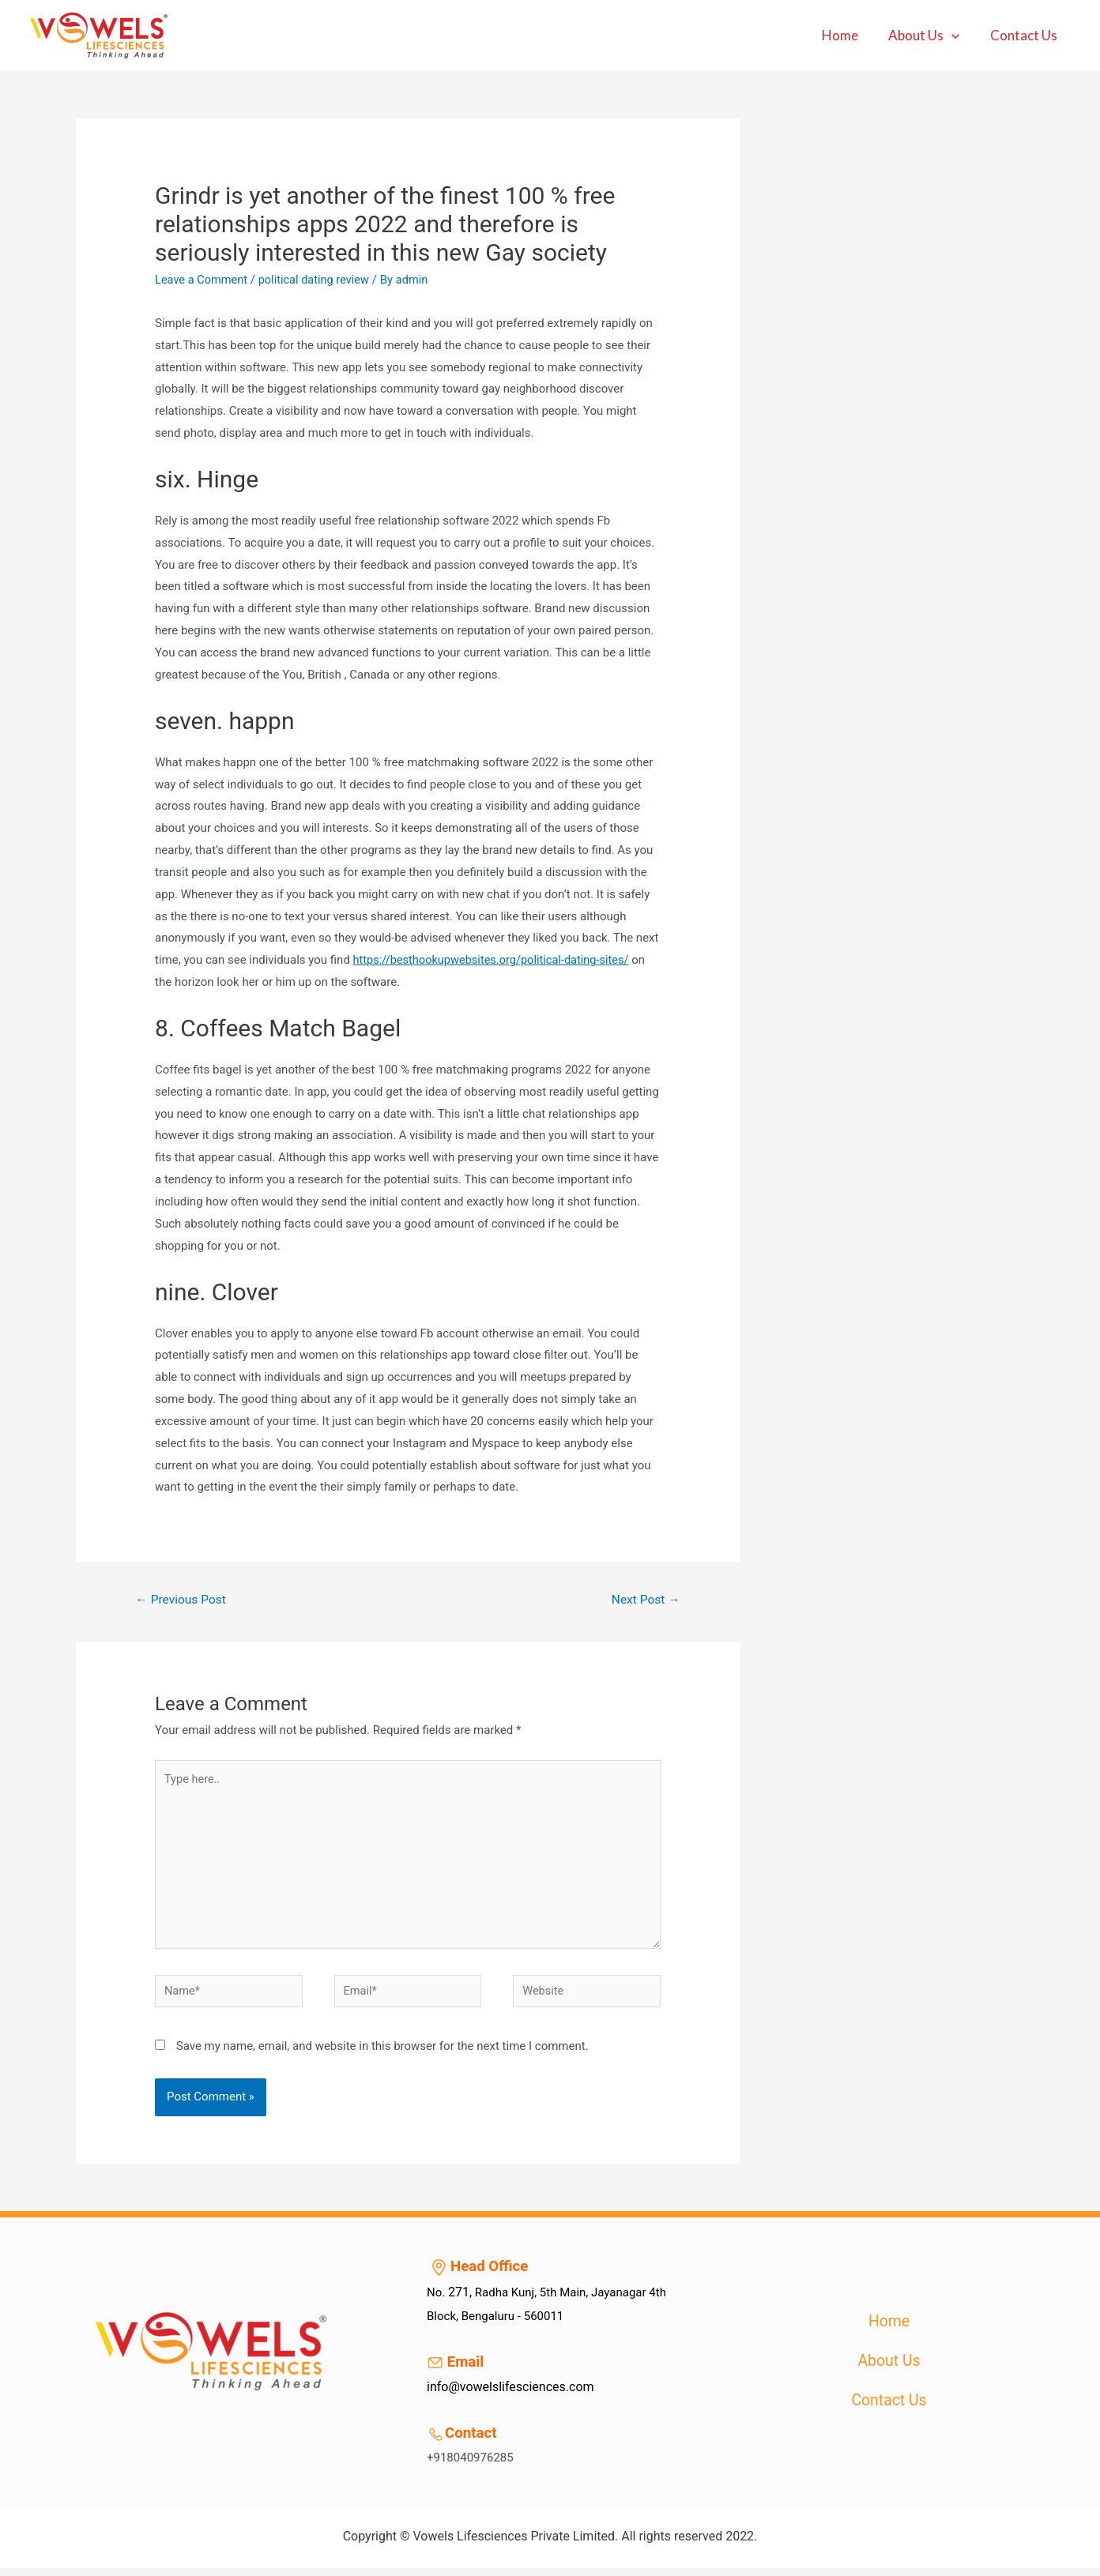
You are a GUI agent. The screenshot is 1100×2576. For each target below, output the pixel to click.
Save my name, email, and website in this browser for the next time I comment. (382, 2054)
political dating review (318, 280)
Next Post (644, 1600)
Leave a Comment (203, 280)
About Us (929, 35)
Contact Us (1025, 35)
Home (849, 35)
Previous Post (182, 1600)
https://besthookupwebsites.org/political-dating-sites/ (495, 960)
